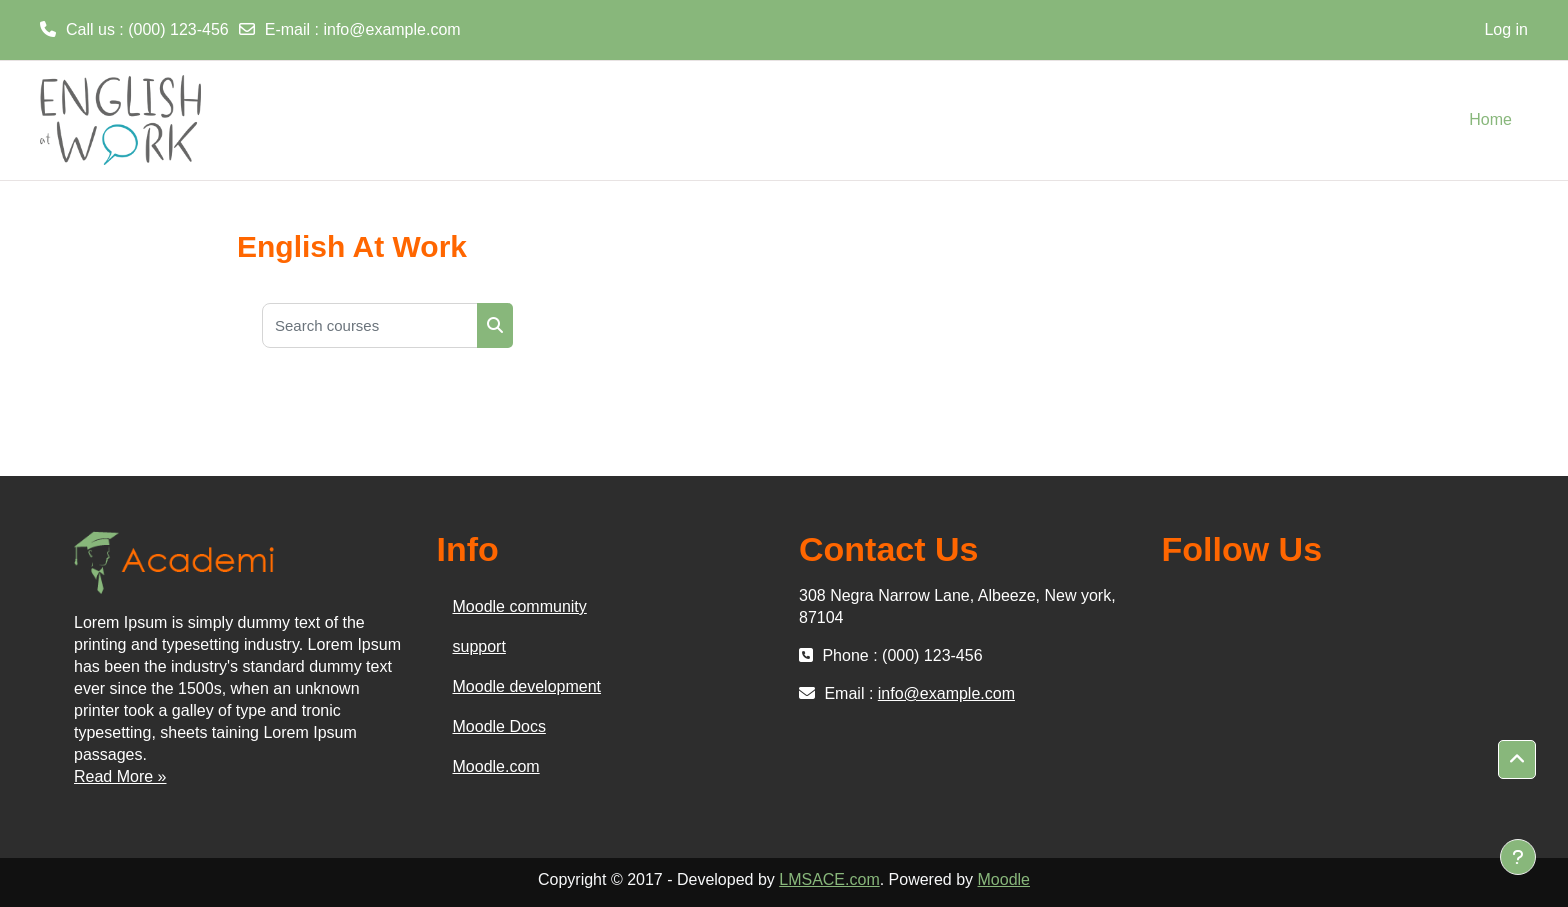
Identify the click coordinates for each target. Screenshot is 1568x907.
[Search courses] (370, 325)
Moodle (1004, 879)
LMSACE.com (829, 879)
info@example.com (391, 29)
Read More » (120, 776)
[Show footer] (1518, 857)
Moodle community (520, 606)
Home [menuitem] (1490, 119)
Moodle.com (496, 766)
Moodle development (527, 686)
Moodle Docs (499, 726)
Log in (1506, 29)
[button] (1517, 760)
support (479, 646)
